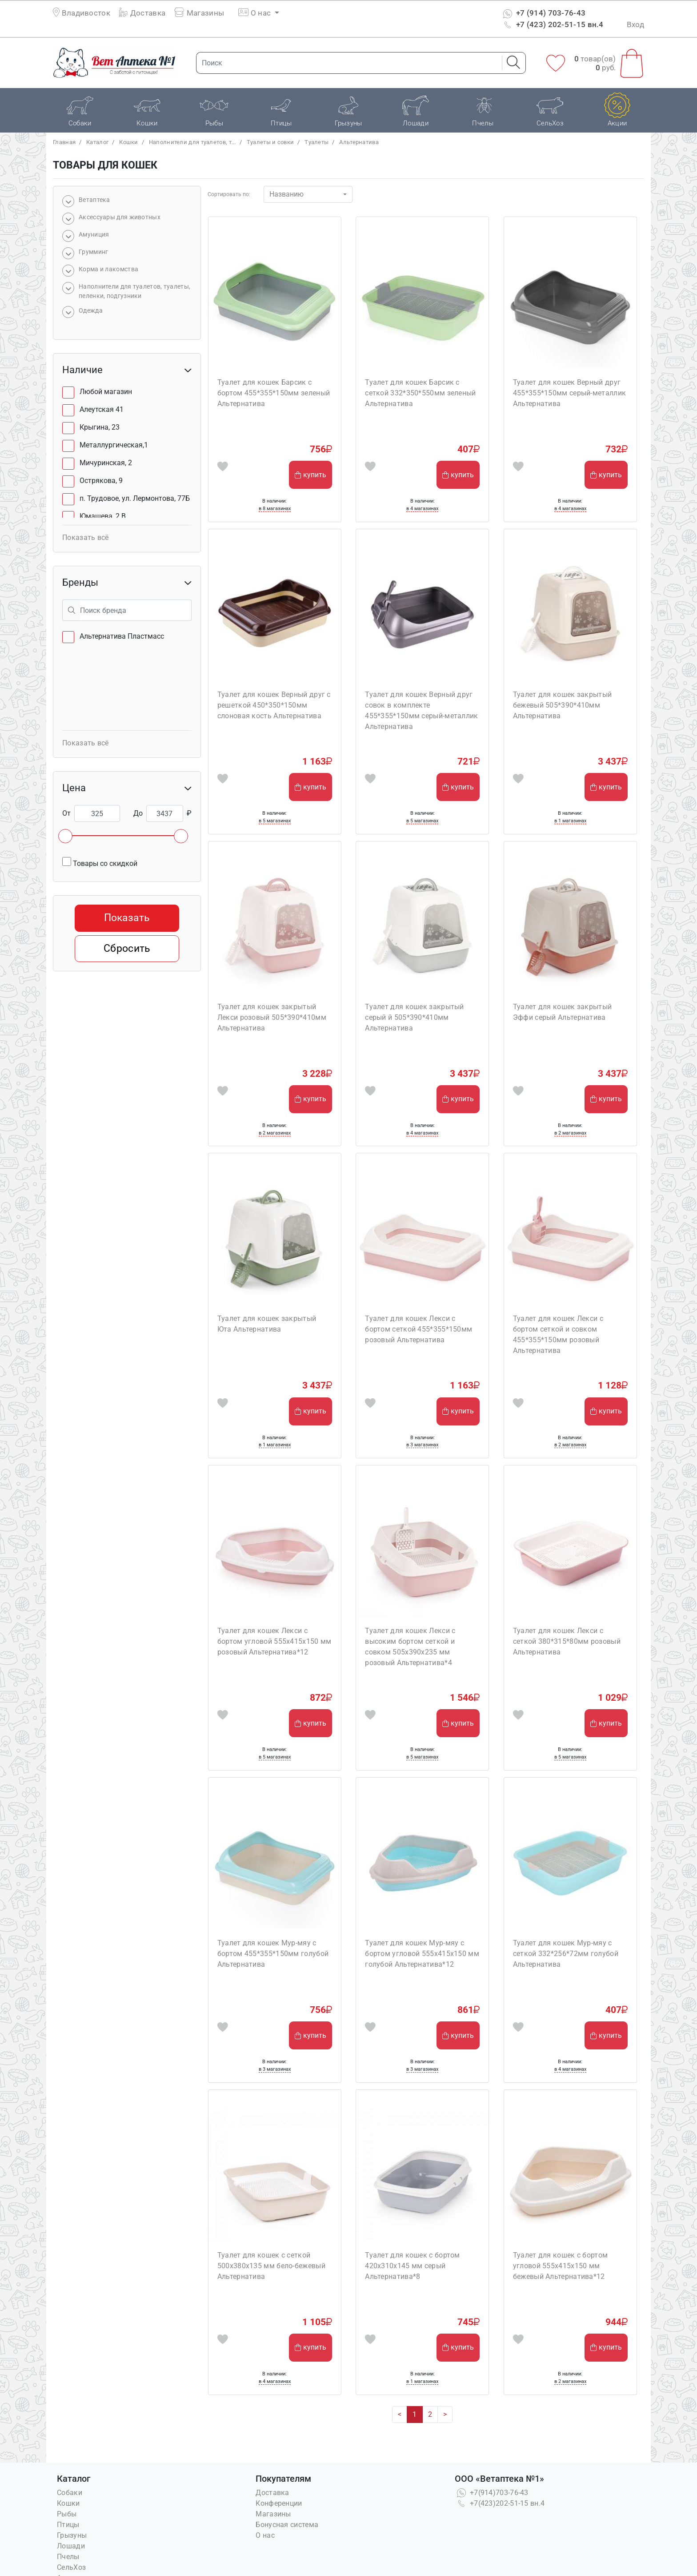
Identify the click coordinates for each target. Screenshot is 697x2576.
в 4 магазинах (422, 508)
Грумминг (93, 251)
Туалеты (316, 142)
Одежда (91, 310)
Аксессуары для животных (119, 217)
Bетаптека (94, 199)
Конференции (279, 2503)
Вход (635, 24)
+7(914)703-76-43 (492, 2492)
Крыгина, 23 (100, 427)
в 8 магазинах (275, 508)
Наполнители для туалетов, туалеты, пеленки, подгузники (134, 291)
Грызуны (72, 2535)
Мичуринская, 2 (106, 463)
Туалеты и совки (270, 142)
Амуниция (94, 234)
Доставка (142, 12)
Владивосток (86, 12)
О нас (265, 2535)
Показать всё (85, 537)
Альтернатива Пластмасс (122, 636)
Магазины (199, 12)
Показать (126, 918)
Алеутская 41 (102, 409)
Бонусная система (287, 2524)
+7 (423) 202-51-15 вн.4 (552, 24)
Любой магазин (106, 391)
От (66, 813)
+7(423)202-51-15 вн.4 (500, 2503)
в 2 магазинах (275, 1133)
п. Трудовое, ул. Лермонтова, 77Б (135, 498)
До (138, 813)
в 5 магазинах (275, 821)
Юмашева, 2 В (103, 516)
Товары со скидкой (99, 862)
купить (310, 475)
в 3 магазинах (422, 1445)
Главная (64, 142)
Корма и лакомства (108, 269)
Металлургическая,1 (114, 445)
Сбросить (127, 948)
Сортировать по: (229, 194)
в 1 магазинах (570, 821)
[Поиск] (346, 63)
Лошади (71, 2546)
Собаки (69, 2492)
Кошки (128, 142)
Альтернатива (359, 142)
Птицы (68, 2524)
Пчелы (68, 2556)
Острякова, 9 (101, 480)
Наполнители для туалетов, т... (192, 142)
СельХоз (71, 2567)
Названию (286, 194)
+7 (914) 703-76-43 (543, 12)
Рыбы (66, 2514)
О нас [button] (255, 12)
